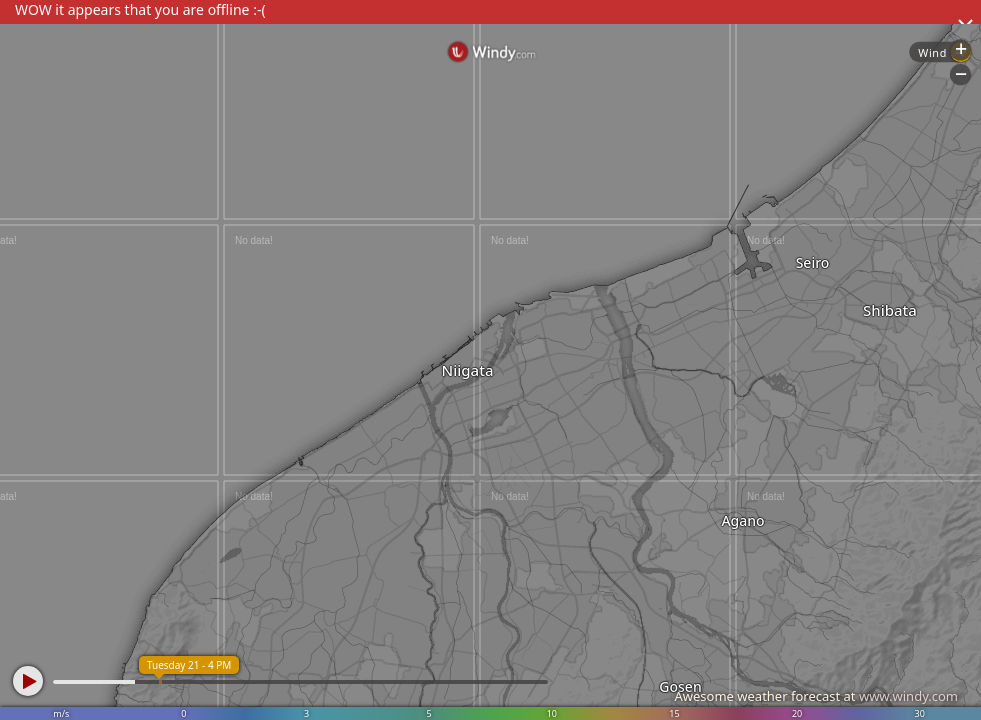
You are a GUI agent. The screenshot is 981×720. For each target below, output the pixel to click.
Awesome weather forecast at (816, 696)
